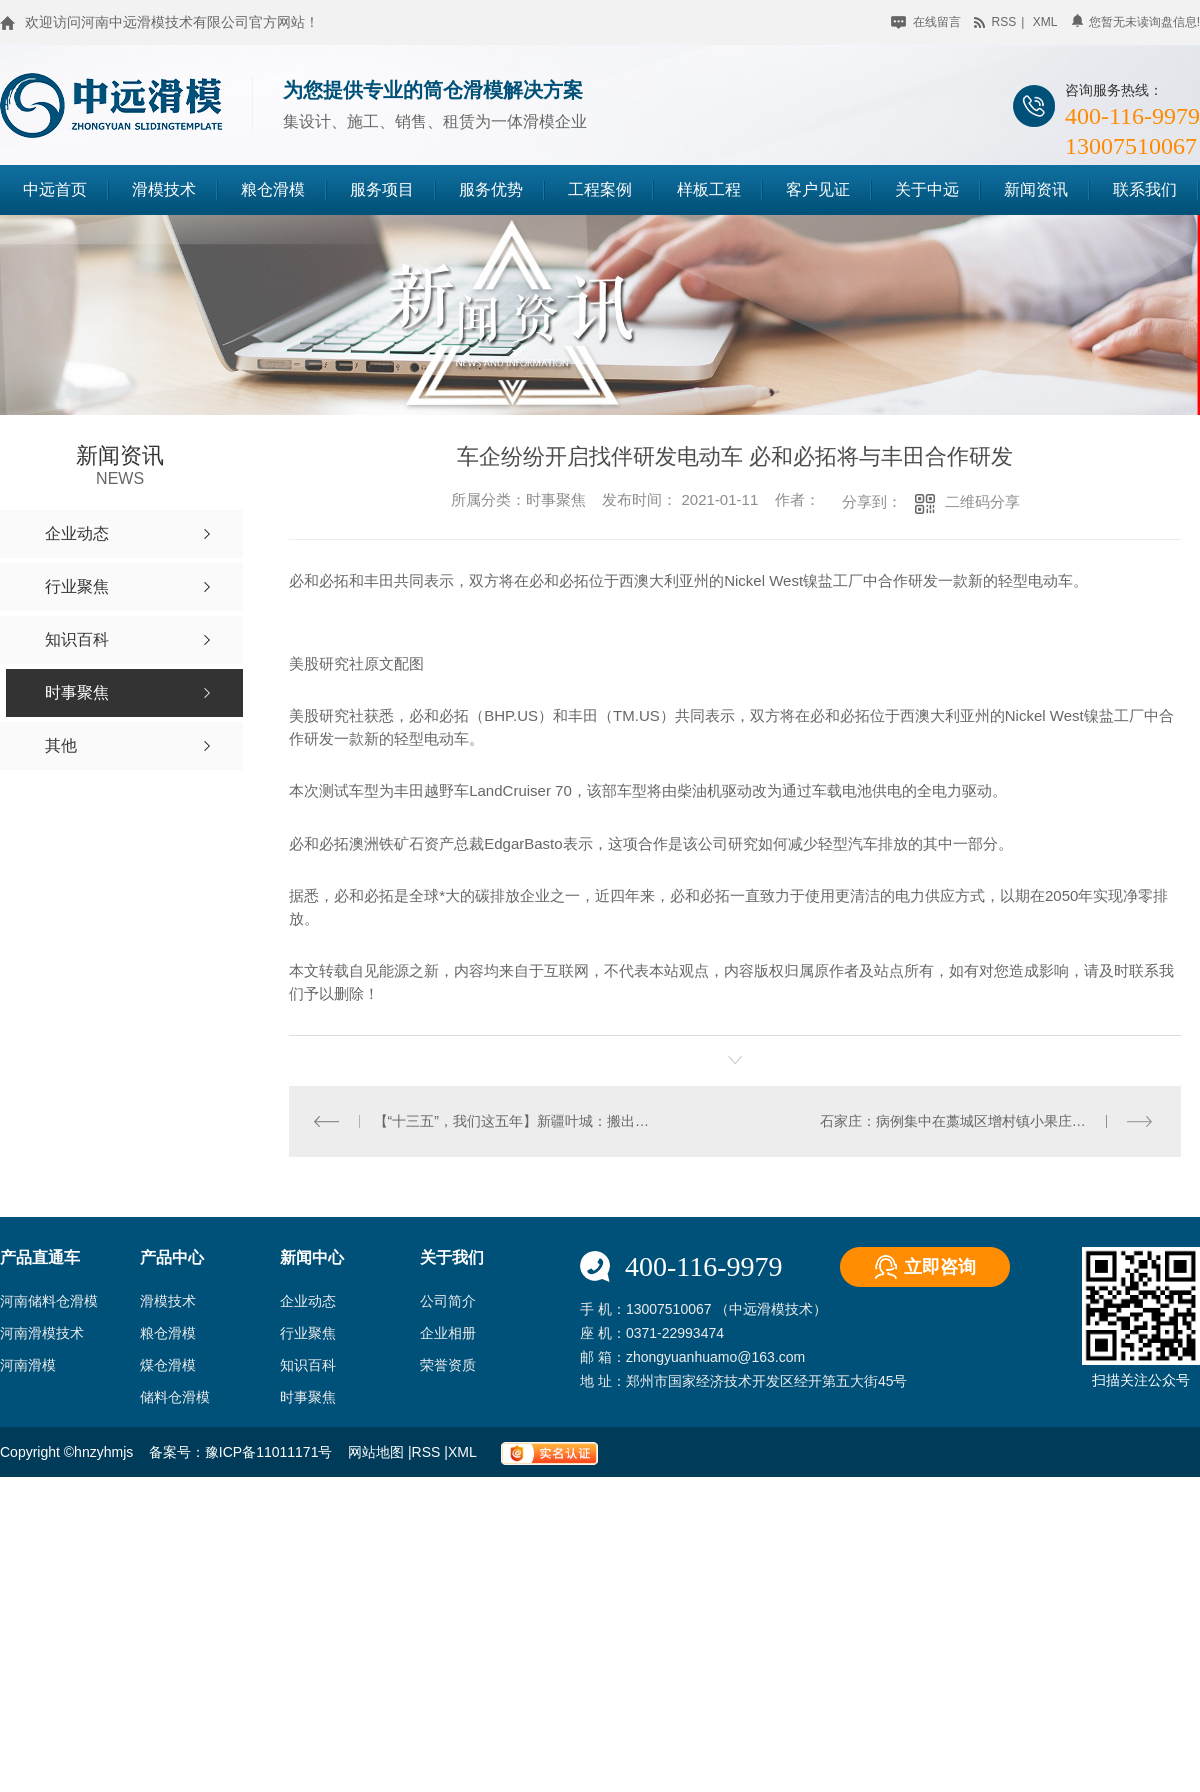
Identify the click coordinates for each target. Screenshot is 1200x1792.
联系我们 (1145, 189)
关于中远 (927, 189)
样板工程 (709, 189)
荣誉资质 (448, 1365)
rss (995, 22)
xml (1045, 22)
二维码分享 (982, 501)
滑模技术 (164, 189)
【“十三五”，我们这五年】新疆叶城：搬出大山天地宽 (512, 1121)
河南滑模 (28, 1365)
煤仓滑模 (168, 1365)
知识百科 (308, 1365)
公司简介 (448, 1301)
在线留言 (925, 22)
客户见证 (818, 189)
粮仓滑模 (273, 189)
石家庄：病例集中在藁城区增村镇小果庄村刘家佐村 (981, 1121)
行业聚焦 (308, 1333)
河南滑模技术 (42, 1333)
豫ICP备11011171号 (269, 1452)
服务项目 (382, 189)
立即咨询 (940, 1267)
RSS (428, 1452)
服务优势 (491, 189)
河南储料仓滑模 (49, 1301)
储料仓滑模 (175, 1397)
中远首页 (55, 189)
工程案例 (600, 189)
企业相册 (448, 1333)
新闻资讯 (1036, 189)
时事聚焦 (308, 1397)
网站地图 (378, 1452)
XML (464, 1452)
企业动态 (308, 1301)
